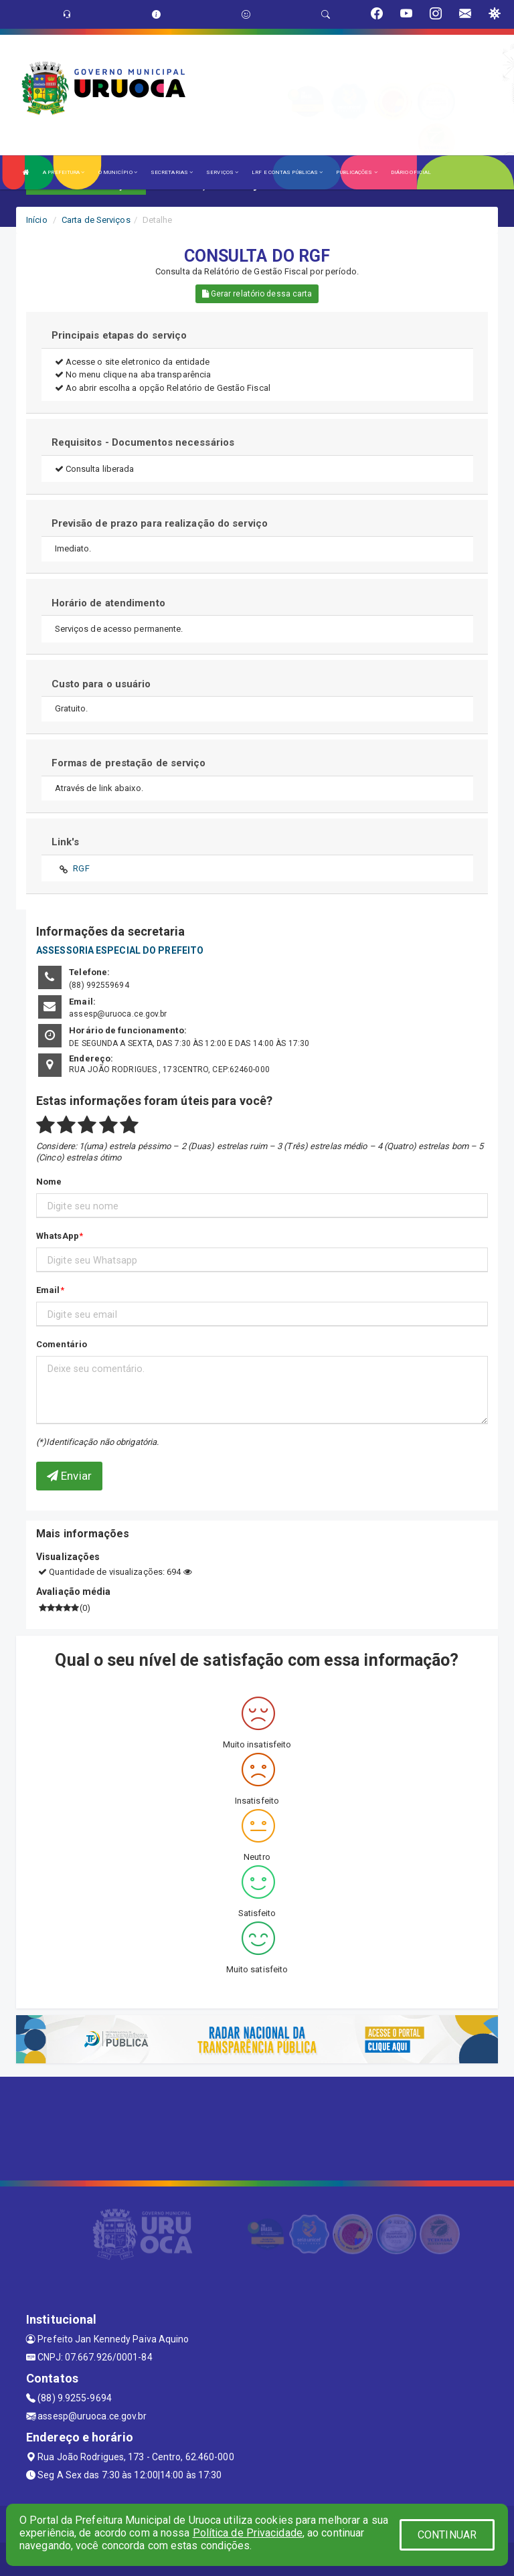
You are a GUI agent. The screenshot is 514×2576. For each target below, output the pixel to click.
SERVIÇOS (222, 172)
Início (37, 220)
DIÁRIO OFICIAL (411, 172)
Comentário (61, 1344)
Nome (49, 1182)
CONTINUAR (447, 2534)
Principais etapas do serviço (119, 335)
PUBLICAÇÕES (356, 172)
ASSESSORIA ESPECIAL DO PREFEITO (119, 950)
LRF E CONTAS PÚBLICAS (287, 172)
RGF (81, 868)
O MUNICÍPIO (117, 172)
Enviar (69, 1475)
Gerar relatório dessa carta (257, 293)
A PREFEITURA (63, 172)
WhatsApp (57, 1236)
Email (48, 1290)
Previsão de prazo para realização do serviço (160, 523)
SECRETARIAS (172, 172)
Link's (66, 842)
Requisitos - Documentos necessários (143, 442)
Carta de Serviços (96, 220)
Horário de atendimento (108, 603)
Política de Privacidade (248, 2532)
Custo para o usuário (101, 684)
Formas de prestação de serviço (129, 763)
